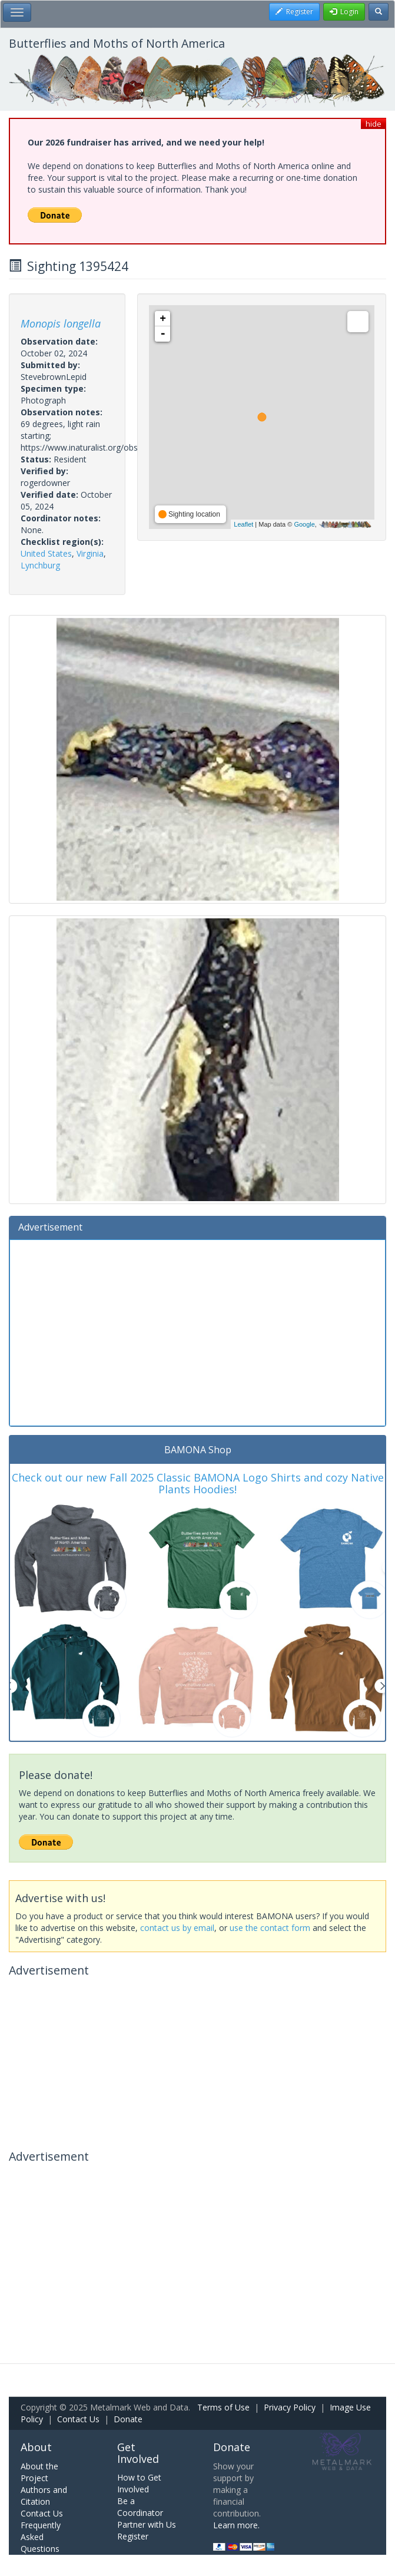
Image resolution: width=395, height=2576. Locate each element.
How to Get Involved (139, 2483)
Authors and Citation (44, 2495)
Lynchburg (40, 565)
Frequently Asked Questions (41, 2536)
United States (46, 553)
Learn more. (236, 2525)
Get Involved (138, 2453)
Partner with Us (146, 2524)
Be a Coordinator (140, 2506)
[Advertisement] (197, 1331)
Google (304, 524)
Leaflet (243, 524)
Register (132, 2536)
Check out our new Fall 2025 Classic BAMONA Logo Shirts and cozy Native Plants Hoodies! (198, 1483)
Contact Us (78, 2419)
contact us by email (177, 1927)
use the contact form (270, 1927)
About (36, 2447)
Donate (128, 2419)
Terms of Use (223, 2407)
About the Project (39, 2472)
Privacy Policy (290, 2407)
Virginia (90, 553)
